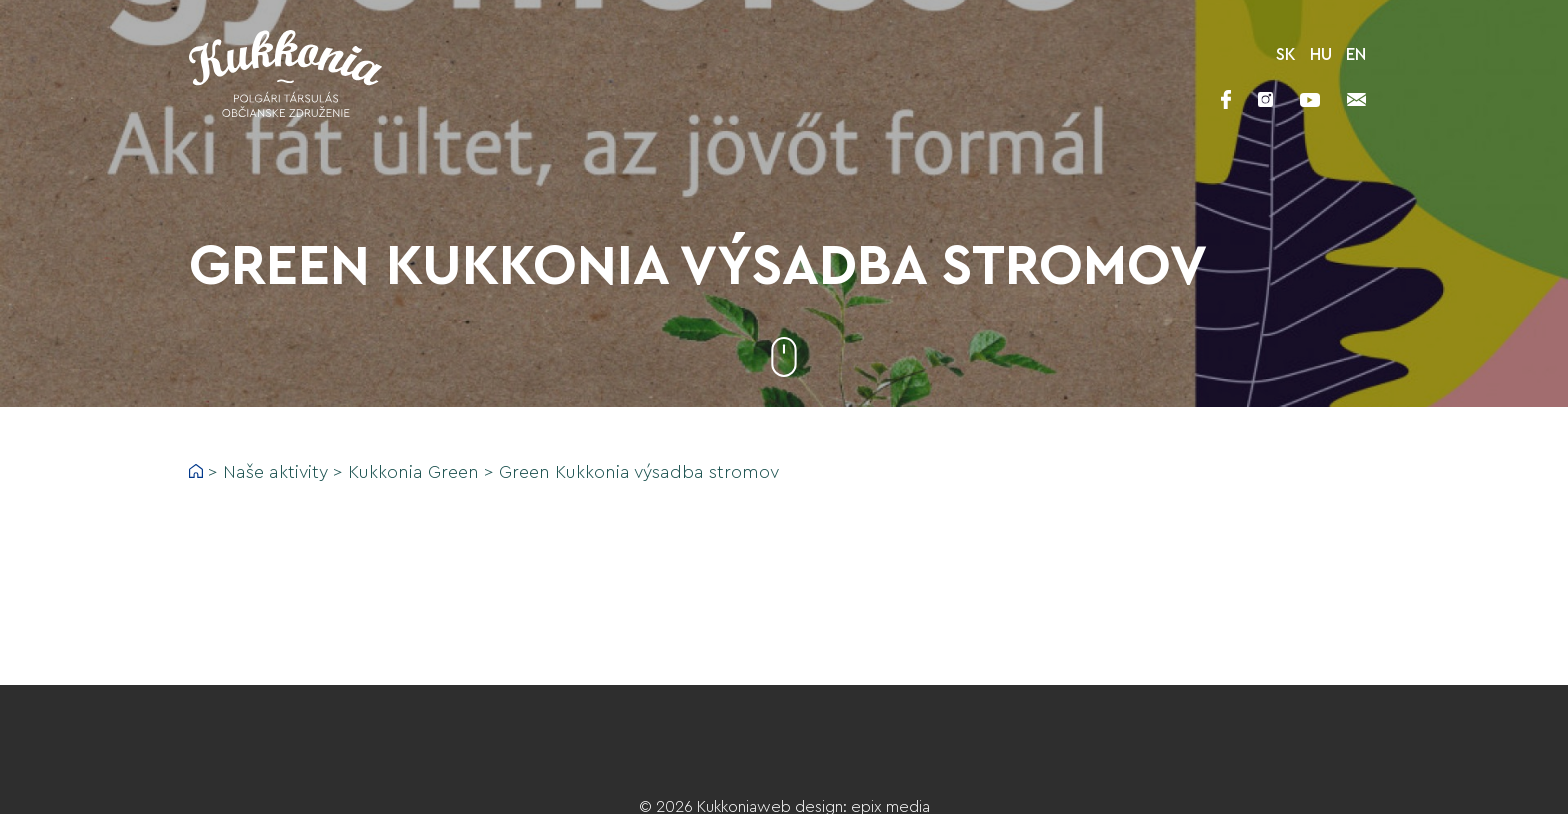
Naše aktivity (275, 472)
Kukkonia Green (413, 472)
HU (1321, 54)
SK (1286, 54)
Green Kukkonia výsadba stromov (639, 472)
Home (196, 471)
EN (1356, 54)
